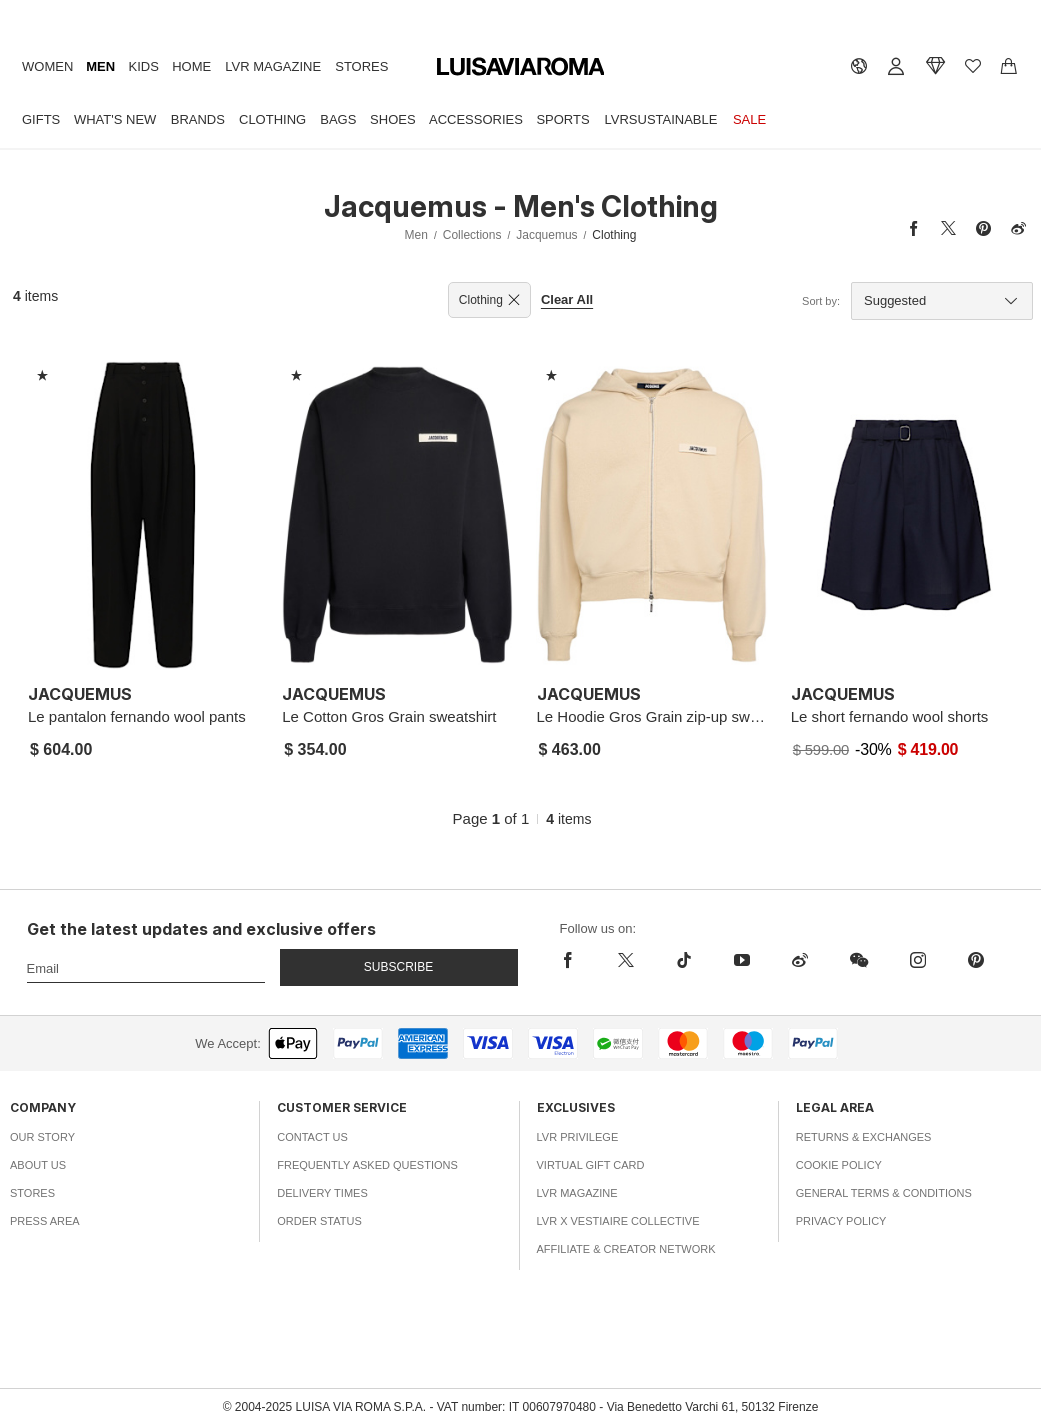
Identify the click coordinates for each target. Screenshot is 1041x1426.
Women (47, 66)
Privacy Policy (841, 1221)
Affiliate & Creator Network (626, 1249)
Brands (198, 119)
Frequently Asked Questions (367, 1165)
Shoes (393, 119)
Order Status (319, 1221)
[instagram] (918, 960)
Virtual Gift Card (591, 1165)
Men (100, 66)
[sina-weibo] (800, 960)
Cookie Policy (839, 1165)
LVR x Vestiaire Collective (618, 1221)
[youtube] (742, 960)
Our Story (42, 1137)
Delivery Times (322, 1193)
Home (191, 66)
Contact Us (312, 1137)
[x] (626, 960)
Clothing (272, 119)
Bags (338, 119)
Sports (562, 119)
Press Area (45, 1221)
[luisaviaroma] (521, 67)
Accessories (476, 119)
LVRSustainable (661, 119)
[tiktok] (684, 960)
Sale (749, 119)
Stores (361, 66)
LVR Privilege (578, 1137)
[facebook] (578, 960)
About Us (38, 1165)
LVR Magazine (273, 66)
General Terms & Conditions (884, 1193)
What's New (115, 119)
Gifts (41, 119)
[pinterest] (976, 960)
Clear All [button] (567, 299)
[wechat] (859, 960)
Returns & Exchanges (864, 1137)
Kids (144, 66)
